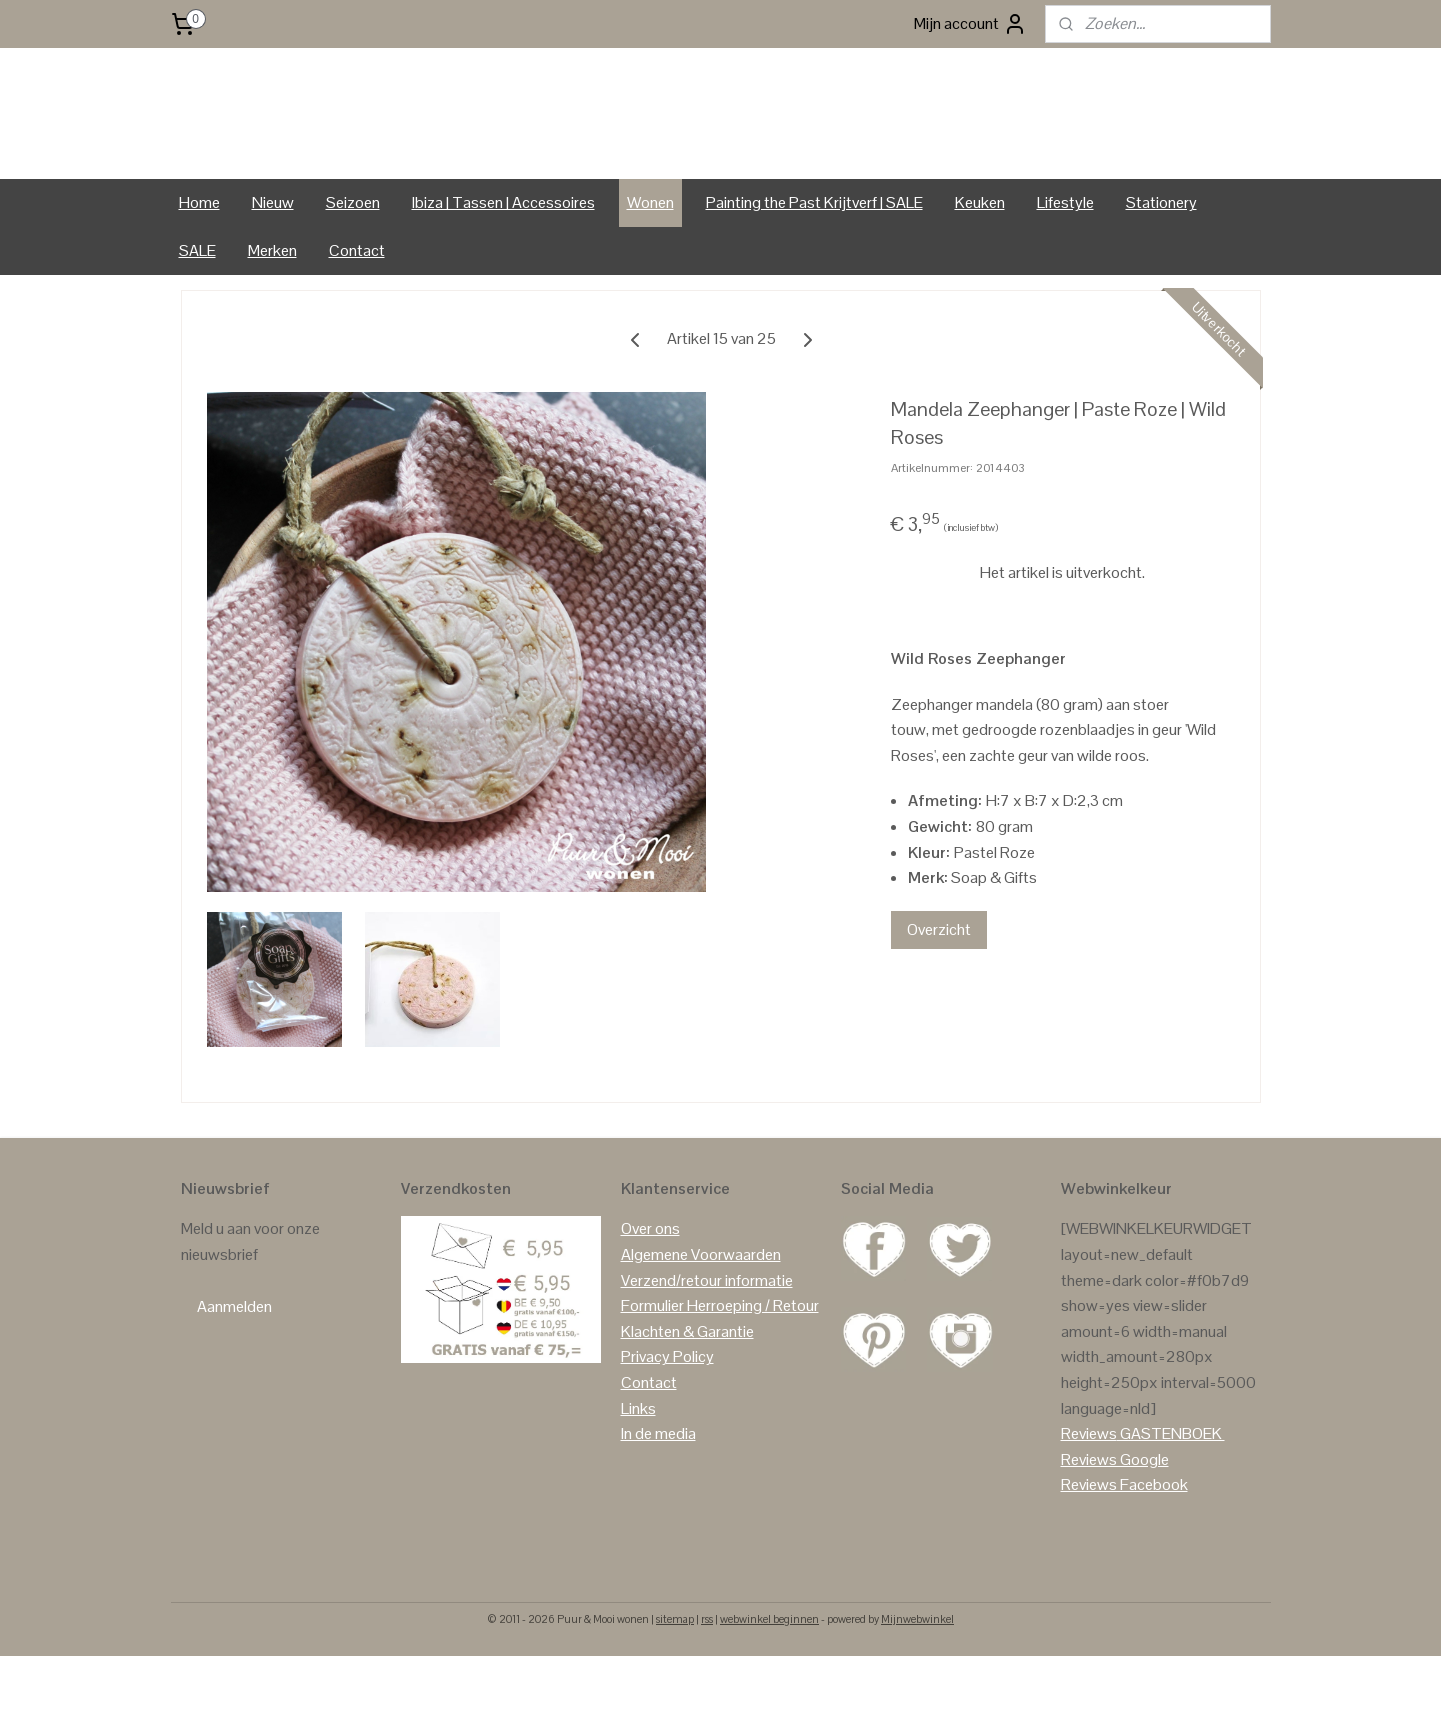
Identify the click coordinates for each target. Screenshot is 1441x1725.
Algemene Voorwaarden (701, 1323)
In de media (658, 1502)
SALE (197, 319)
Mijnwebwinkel (917, 1688)
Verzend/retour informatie (707, 1349)
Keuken (980, 271)
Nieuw (273, 271)
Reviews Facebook (1124, 1553)
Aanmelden (234, 1375)
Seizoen (353, 271)
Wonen (650, 271)
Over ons (650, 1297)
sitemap (675, 1688)
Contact (357, 319)
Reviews (1089, 1502)
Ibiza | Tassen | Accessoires (503, 271)
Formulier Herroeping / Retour (720, 1374)
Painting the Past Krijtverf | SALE (814, 271)
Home (199, 271)
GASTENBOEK (1171, 1502)
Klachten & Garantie (687, 1400)
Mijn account (970, 24)
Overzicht (938, 998)
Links (638, 1477)
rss (707, 1688)
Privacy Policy (667, 1425)
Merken (272, 319)
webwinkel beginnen (769, 1688)
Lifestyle (1065, 271)
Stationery (1161, 271)
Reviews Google (1115, 1528)
